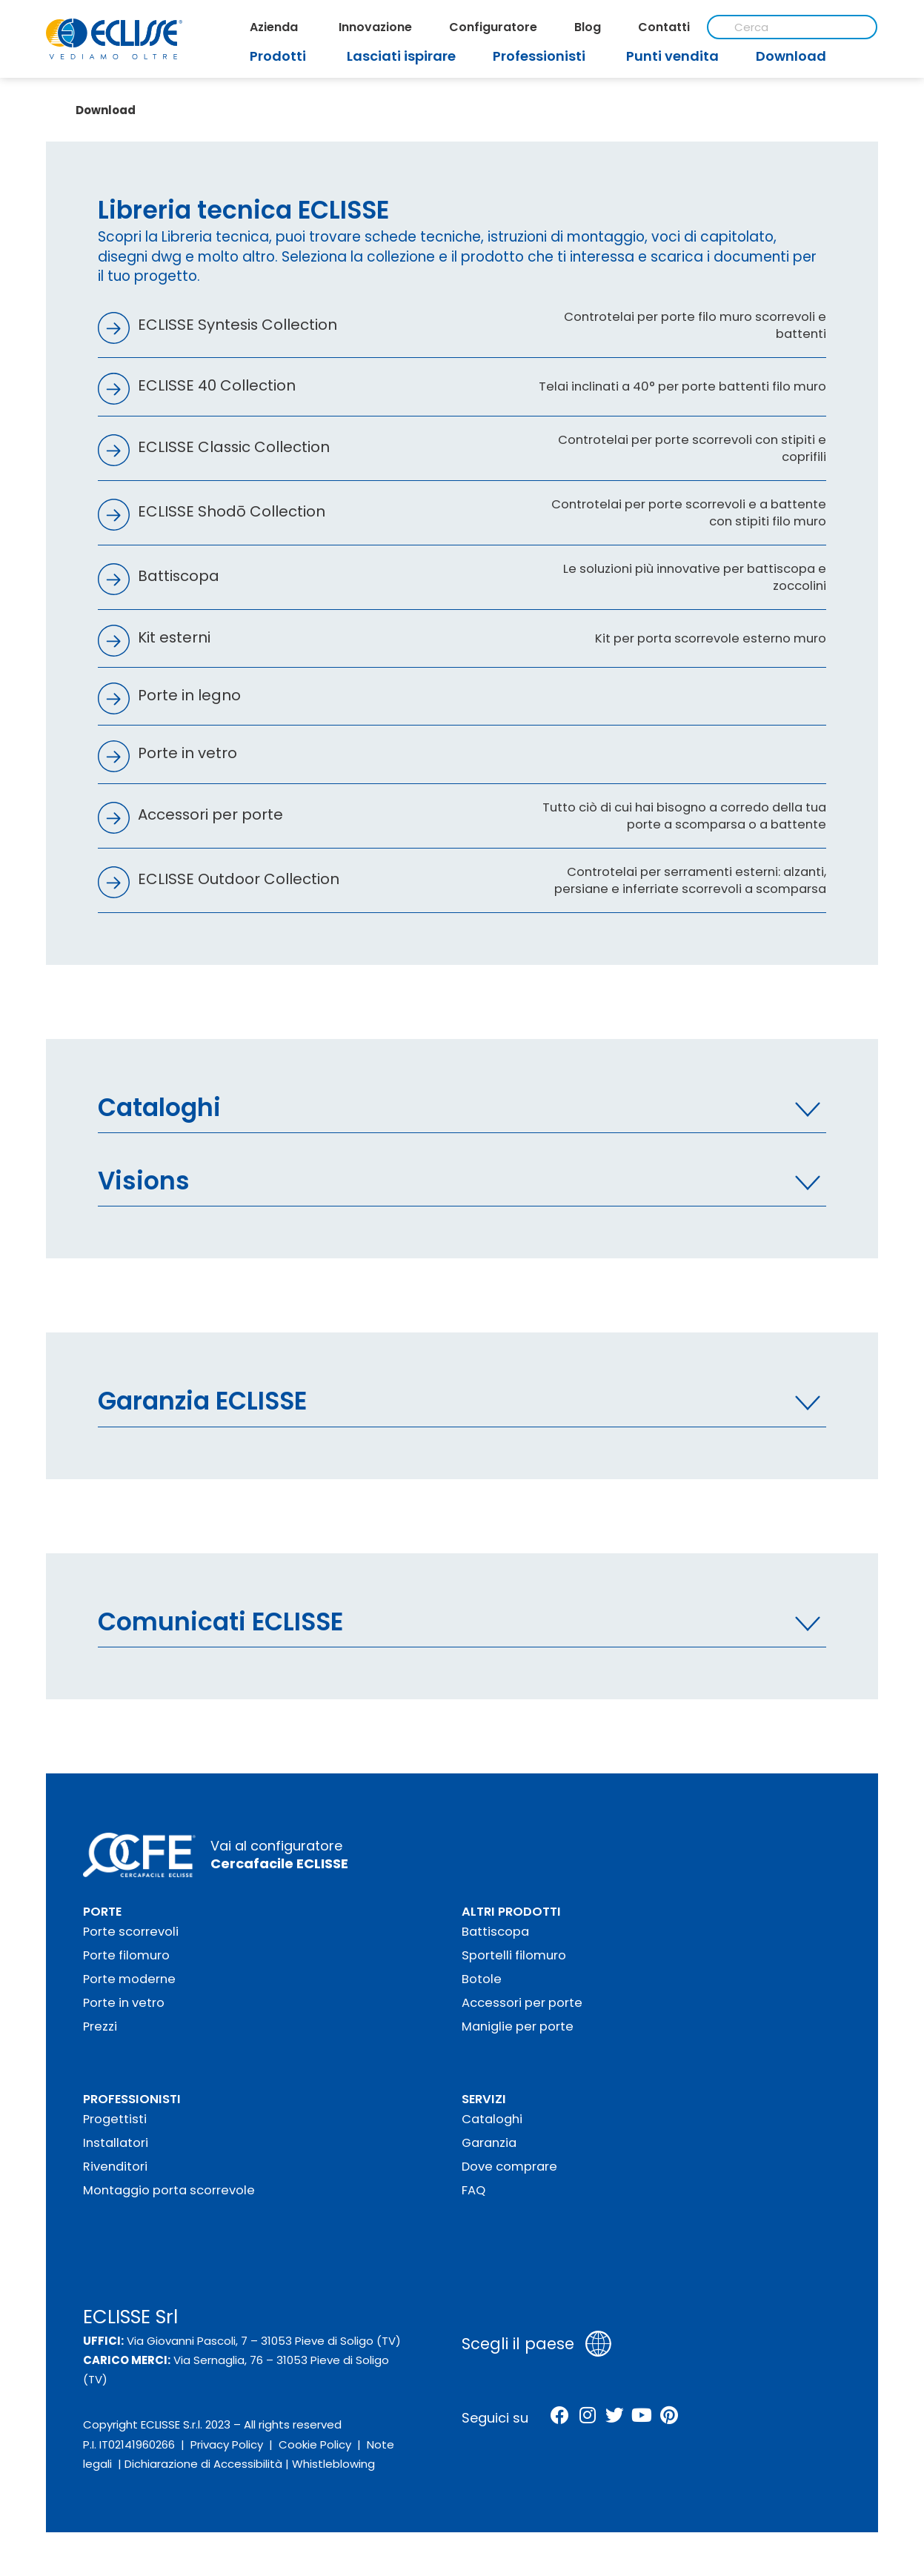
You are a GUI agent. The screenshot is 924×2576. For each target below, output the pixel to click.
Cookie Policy (315, 2435)
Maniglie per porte (518, 2017)
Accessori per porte (522, 1993)
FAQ (473, 2181)
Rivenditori (115, 2157)
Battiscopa (495, 1922)
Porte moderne (129, 1970)
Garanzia (489, 2133)
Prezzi (100, 2017)
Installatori (115, 2133)
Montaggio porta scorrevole (169, 2181)
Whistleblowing (333, 2455)
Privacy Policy (226, 2435)
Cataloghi (492, 2110)
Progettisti (115, 2110)
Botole (482, 1970)
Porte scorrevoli (131, 1922)
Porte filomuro (126, 1946)
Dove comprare (509, 2157)
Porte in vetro (123, 1993)
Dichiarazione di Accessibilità (203, 2455)
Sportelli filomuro (514, 1946)
